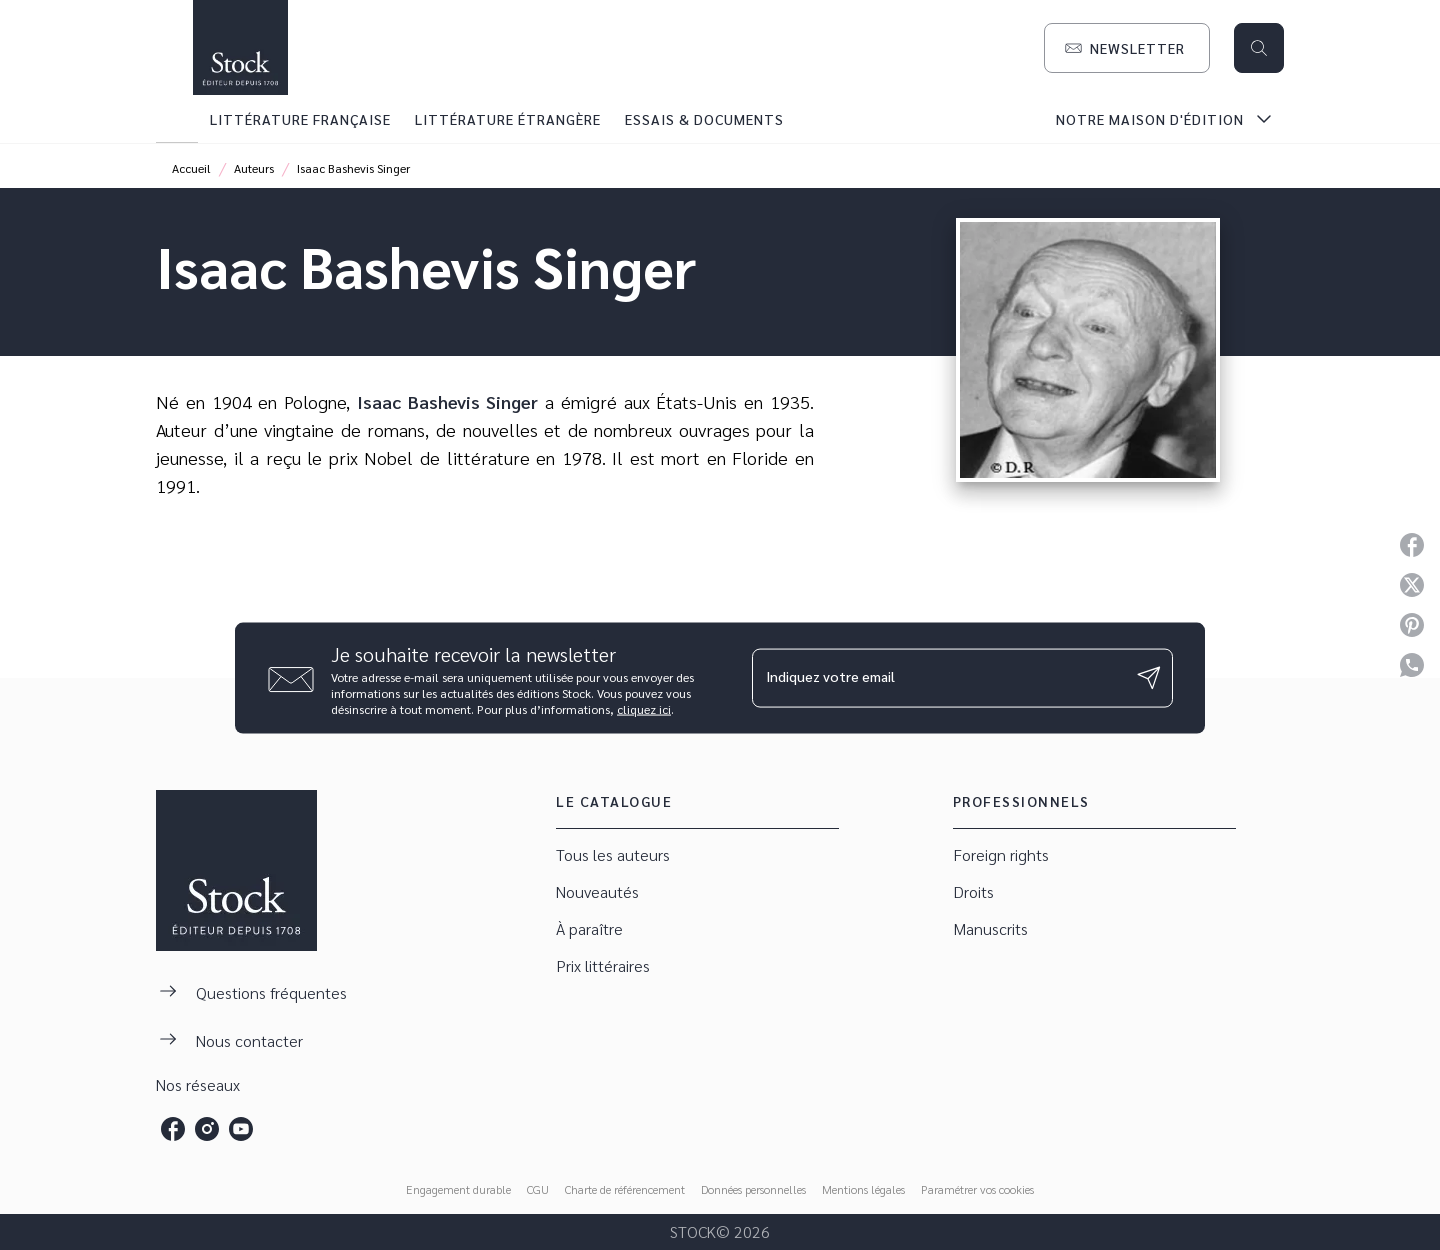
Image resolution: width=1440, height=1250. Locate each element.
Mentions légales (863, 1189)
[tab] (177, 119)
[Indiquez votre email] (937, 678)
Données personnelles (753, 1189)
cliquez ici (644, 708)
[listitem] (173, 1129)
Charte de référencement (625, 1189)
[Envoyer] (1149, 678)
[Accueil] (240, 47)
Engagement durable (458, 1189)
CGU (538, 1189)
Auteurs (254, 168)
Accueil (191, 168)
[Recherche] (1259, 48)
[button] (1127, 48)
